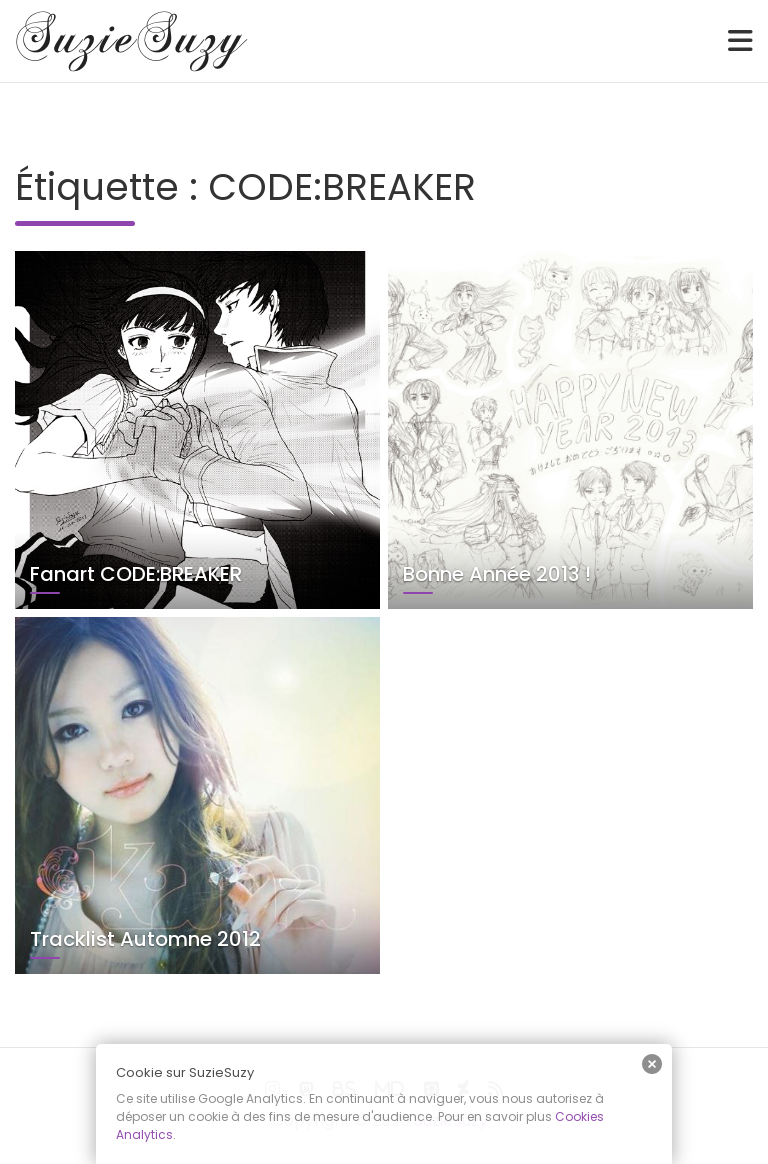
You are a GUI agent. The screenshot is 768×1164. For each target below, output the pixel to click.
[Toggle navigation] (740, 41)
